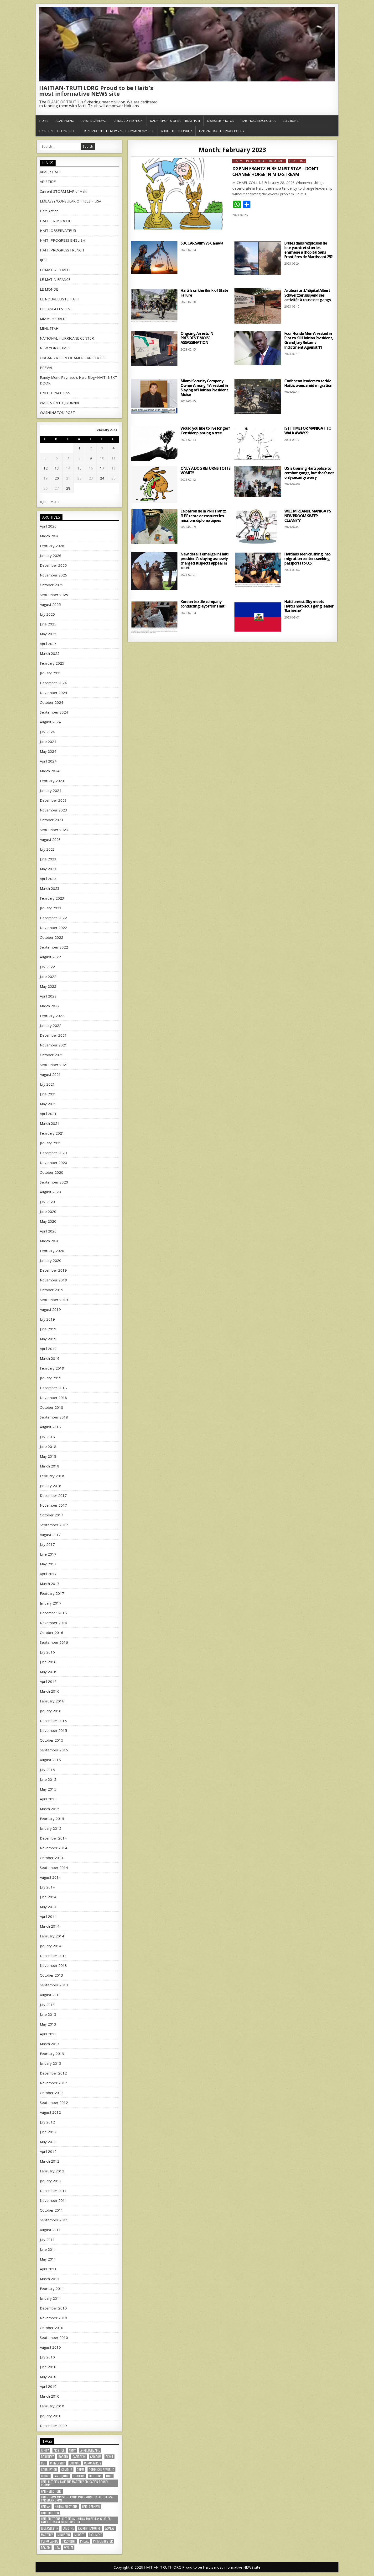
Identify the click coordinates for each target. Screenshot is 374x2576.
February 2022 (52, 1015)
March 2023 (49, 888)
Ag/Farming (65, 120)
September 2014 (54, 1867)
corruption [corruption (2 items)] (49, 2469)
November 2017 (53, 1505)
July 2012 (47, 2122)
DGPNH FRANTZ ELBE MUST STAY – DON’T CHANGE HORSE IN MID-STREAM (278, 171)
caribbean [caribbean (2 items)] (79, 2456)
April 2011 (48, 2269)
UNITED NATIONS (55, 392)
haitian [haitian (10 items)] (45, 2506)
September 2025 (54, 594)
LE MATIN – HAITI (55, 269)
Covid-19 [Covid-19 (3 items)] (66, 2469)
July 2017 (47, 1544)
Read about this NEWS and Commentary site (119, 131)
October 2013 (51, 1975)
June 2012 (48, 2131)
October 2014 (51, 1857)
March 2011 (49, 2278)
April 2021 (48, 1113)
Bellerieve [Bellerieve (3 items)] (47, 2456)
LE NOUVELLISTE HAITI (59, 299)
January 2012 (50, 2180)
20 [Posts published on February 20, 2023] (57, 478)
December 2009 (53, 2425)
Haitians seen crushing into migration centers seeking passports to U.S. (307, 558)
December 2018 (53, 1387)
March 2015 (49, 1808)
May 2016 (48, 1671)
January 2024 (50, 790)
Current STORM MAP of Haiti (63, 191)
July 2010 (47, 2357)
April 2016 (48, 1681)
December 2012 (53, 2073)
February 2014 (52, 1936)
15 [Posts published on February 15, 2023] (79, 468)
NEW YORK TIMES (55, 348)
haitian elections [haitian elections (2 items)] (66, 2506)
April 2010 (48, 2386)
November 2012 (53, 2082)
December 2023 (53, 800)
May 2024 (48, 751)
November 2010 (53, 2317)
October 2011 (51, 2210)
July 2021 (47, 1084)
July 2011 (47, 2239)
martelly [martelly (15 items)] (47, 2535)
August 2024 (50, 722)
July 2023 (47, 849)
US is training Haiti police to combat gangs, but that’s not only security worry (309, 473)
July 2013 (47, 2004)
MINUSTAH (49, 328)
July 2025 (47, 614)
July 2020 (47, 1201)
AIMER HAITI (51, 171)
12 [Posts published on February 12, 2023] (45, 468)
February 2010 (52, 2406)
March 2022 (49, 1005)
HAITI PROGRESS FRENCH (62, 250)
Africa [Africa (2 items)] (45, 2450)
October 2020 (51, 1172)
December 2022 (53, 917)
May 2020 (48, 1221)
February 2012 (52, 2171)
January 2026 (50, 555)
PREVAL (46, 367)
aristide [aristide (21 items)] (59, 2450)
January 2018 (50, 1485)
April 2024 (48, 761)
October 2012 (51, 2092)
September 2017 (54, 1524)
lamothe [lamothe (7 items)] (68, 2528)
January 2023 (50, 908)
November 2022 (53, 927)
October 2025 (51, 584)
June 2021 (48, 1094)
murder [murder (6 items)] (79, 2535)
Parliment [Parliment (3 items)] (95, 2535)
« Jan (43, 501)
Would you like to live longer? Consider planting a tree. (205, 430)
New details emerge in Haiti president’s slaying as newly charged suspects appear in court (205, 561)
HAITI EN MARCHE (55, 220)
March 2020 (49, 1240)
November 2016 (53, 1622)
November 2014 (53, 1847)
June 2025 (48, 624)
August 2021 (50, 1074)
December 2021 (53, 1035)
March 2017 (49, 1583)
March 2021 (49, 1123)
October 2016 (51, 1632)
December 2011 (53, 2190)
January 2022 (50, 1025)
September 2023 (54, 829)
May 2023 (48, 868)
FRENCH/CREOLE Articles (58, 131)
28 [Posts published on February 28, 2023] (68, 488)
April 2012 (48, 2151)
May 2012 (48, 2141)
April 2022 (48, 996)
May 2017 (48, 1564)
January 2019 (50, 1378)
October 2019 (51, 1289)
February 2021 (52, 1133)
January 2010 (50, 2415)
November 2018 (53, 1397)
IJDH (43, 259)
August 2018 (50, 1426)
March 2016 (49, 1691)
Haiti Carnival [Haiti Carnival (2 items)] (91, 2506)
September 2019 (54, 1299)
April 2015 (48, 1799)
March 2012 (49, 2161)
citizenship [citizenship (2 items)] (57, 2463)
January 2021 (50, 1143)
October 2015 (51, 1740)
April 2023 (48, 878)
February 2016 (52, 1701)
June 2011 (48, 2249)
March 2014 (49, 1926)
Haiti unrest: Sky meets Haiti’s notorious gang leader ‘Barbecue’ (308, 606)
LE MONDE (49, 289)
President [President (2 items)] (69, 2541)
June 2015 (48, 1779)
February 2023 (52, 898)
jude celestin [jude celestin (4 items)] (49, 2528)
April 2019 (48, 1348)
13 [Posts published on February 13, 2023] (57, 468)
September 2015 (54, 1750)
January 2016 (50, 1710)
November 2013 (53, 1965)
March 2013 (49, 2043)
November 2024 (53, 692)
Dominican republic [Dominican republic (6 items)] (101, 2469)
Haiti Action (49, 210)
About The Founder (176, 131)
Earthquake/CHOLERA (258, 120)
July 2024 (47, 731)
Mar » (55, 501)
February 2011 (52, 2288)
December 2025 (53, 565)
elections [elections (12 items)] (95, 2476)
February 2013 (52, 2053)
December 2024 (53, 682)
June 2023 (48, 859)
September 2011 (54, 2220)
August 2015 (50, 1759)
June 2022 (48, 976)
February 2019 (52, 1368)
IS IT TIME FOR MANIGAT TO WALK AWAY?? (307, 430)
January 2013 (50, 2063)
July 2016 (47, 1652)
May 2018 (48, 1456)
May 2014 (48, 1906)
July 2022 (47, 966)
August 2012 (50, 2112)
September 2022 (54, 947)
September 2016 (54, 1642)
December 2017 (53, 1495)
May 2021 (48, 1103)
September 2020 (54, 1182)
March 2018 (49, 1466)
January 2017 (50, 1603)
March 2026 (49, 535)
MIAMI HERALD (53, 318)
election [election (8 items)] (78, 2476)
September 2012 (54, 2102)
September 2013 (54, 1985)
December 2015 (53, 1720)
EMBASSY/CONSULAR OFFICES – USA (70, 201)
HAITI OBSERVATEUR (58, 230)
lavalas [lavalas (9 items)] (109, 2528)
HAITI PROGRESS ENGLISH (62, 240)
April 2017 (48, 1573)
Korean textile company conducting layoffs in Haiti (203, 604)
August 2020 (50, 1191)
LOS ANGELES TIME (56, 308)
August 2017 (50, 1534)
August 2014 (50, 1877)
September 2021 (54, 1064)
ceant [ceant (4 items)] (109, 2456)
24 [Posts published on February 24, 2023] (102, 478)
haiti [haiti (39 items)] (109, 2476)
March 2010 (49, 2396)
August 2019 (50, 1309)
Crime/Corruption (128, 120)
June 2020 (48, 1211)
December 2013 (53, 1955)
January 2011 (50, 2298)
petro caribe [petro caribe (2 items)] (49, 2541)
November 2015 (53, 1730)
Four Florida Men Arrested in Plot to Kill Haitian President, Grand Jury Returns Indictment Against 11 (308, 340)
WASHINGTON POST (57, 412)
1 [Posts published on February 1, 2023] (79, 448)
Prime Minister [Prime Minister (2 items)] (103, 2541)
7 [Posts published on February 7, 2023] (68, 458)
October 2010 (51, 2327)
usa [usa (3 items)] (57, 2547)
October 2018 (51, 1407)
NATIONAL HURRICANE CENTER (67, 338)
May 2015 (48, 1789)
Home (43, 120)
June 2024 (48, 741)
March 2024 (49, 770)
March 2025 (49, 653)
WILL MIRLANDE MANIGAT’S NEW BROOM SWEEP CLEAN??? (307, 515)
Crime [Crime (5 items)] (80, 2469)
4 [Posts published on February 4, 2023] (113, 448)
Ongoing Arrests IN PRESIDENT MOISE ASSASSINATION (197, 338)
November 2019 (53, 1280)
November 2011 (53, 2200)
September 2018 (54, 1417)
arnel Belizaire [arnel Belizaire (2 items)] (90, 2450)
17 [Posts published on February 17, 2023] (102, 468)
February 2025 (52, 663)
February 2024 (52, 780)
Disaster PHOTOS (220, 120)
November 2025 (53, 575)
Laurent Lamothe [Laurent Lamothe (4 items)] (89, 2528)
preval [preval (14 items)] (84, 2541)
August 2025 (50, 604)
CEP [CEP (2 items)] (43, 2463)
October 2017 (51, 1515)
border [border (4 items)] (63, 2456)
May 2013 (48, 2024)
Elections (290, 120)
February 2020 (52, 1250)
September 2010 (54, 2337)
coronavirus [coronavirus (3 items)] (92, 2463)
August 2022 (50, 957)
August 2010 (50, 2347)
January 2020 (50, 1260)
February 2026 (52, 545)
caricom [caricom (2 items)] (95, 2456)
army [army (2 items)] (72, 2450)
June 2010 (48, 2366)
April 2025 (48, 643)
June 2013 (48, 2014)
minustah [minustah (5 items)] (63, 2535)
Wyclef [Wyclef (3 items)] (68, 2547)
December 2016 (53, 1613)
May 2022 (48, 986)
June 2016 (48, 1661)
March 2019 (49, 1358)
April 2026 (48, 526)
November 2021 (53, 1045)
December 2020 (53, 1152)
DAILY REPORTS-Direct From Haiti (175, 120)
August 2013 (50, 1994)
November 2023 (53, 810)
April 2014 (48, 1916)
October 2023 (51, 819)
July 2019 (47, 1319)
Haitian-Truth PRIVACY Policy (221, 131)
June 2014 (48, 1896)
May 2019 (48, 1338)
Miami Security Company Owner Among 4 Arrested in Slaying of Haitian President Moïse (204, 387)
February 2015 (52, 1818)
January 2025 (50, 673)
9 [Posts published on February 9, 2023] (91, 458)
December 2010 (53, 2308)
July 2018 (47, 1436)
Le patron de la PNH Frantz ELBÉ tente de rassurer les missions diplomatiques (203, 515)
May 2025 (48, 633)
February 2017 (52, 1593)
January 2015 (50, 1828)
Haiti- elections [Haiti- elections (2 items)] (51, 2491)
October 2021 (51, 1054)
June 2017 (48, 1554)
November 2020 (53, 1162)
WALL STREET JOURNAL (60, 402)
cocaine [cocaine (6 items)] (75, 2463)
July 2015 (47, 1769)
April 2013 (48, 2034)
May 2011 (48, 2259)
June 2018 (48, 1446)
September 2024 (54, 712)
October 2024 (51, 702)
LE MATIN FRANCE (55, 279)
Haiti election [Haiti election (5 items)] (50, 2513)
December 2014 (53, 1838)
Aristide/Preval (94, 120)
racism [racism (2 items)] (45, 2547)
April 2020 (48, 1231)
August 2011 (50, 2229)
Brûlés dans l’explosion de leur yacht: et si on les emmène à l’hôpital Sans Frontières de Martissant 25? (308, 250)
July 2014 (47, 1887)
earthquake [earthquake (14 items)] (61, 2476)
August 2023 (50, 839)
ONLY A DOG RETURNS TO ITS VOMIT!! (205, 470)
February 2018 (52, 1475)
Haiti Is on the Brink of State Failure (204, 293)
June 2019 (48, 1329)
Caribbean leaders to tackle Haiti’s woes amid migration (308, 383)
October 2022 (51, 937)
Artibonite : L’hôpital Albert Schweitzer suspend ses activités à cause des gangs (307, 295)
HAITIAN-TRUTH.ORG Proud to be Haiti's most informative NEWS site (96, 90)
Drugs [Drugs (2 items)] (45, 2476)
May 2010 (48, 2376)
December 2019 (53, 1270)
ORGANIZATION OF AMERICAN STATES (72, 357)
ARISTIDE (48, 181)
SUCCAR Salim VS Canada (202, 243)
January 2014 (50, 1945)
